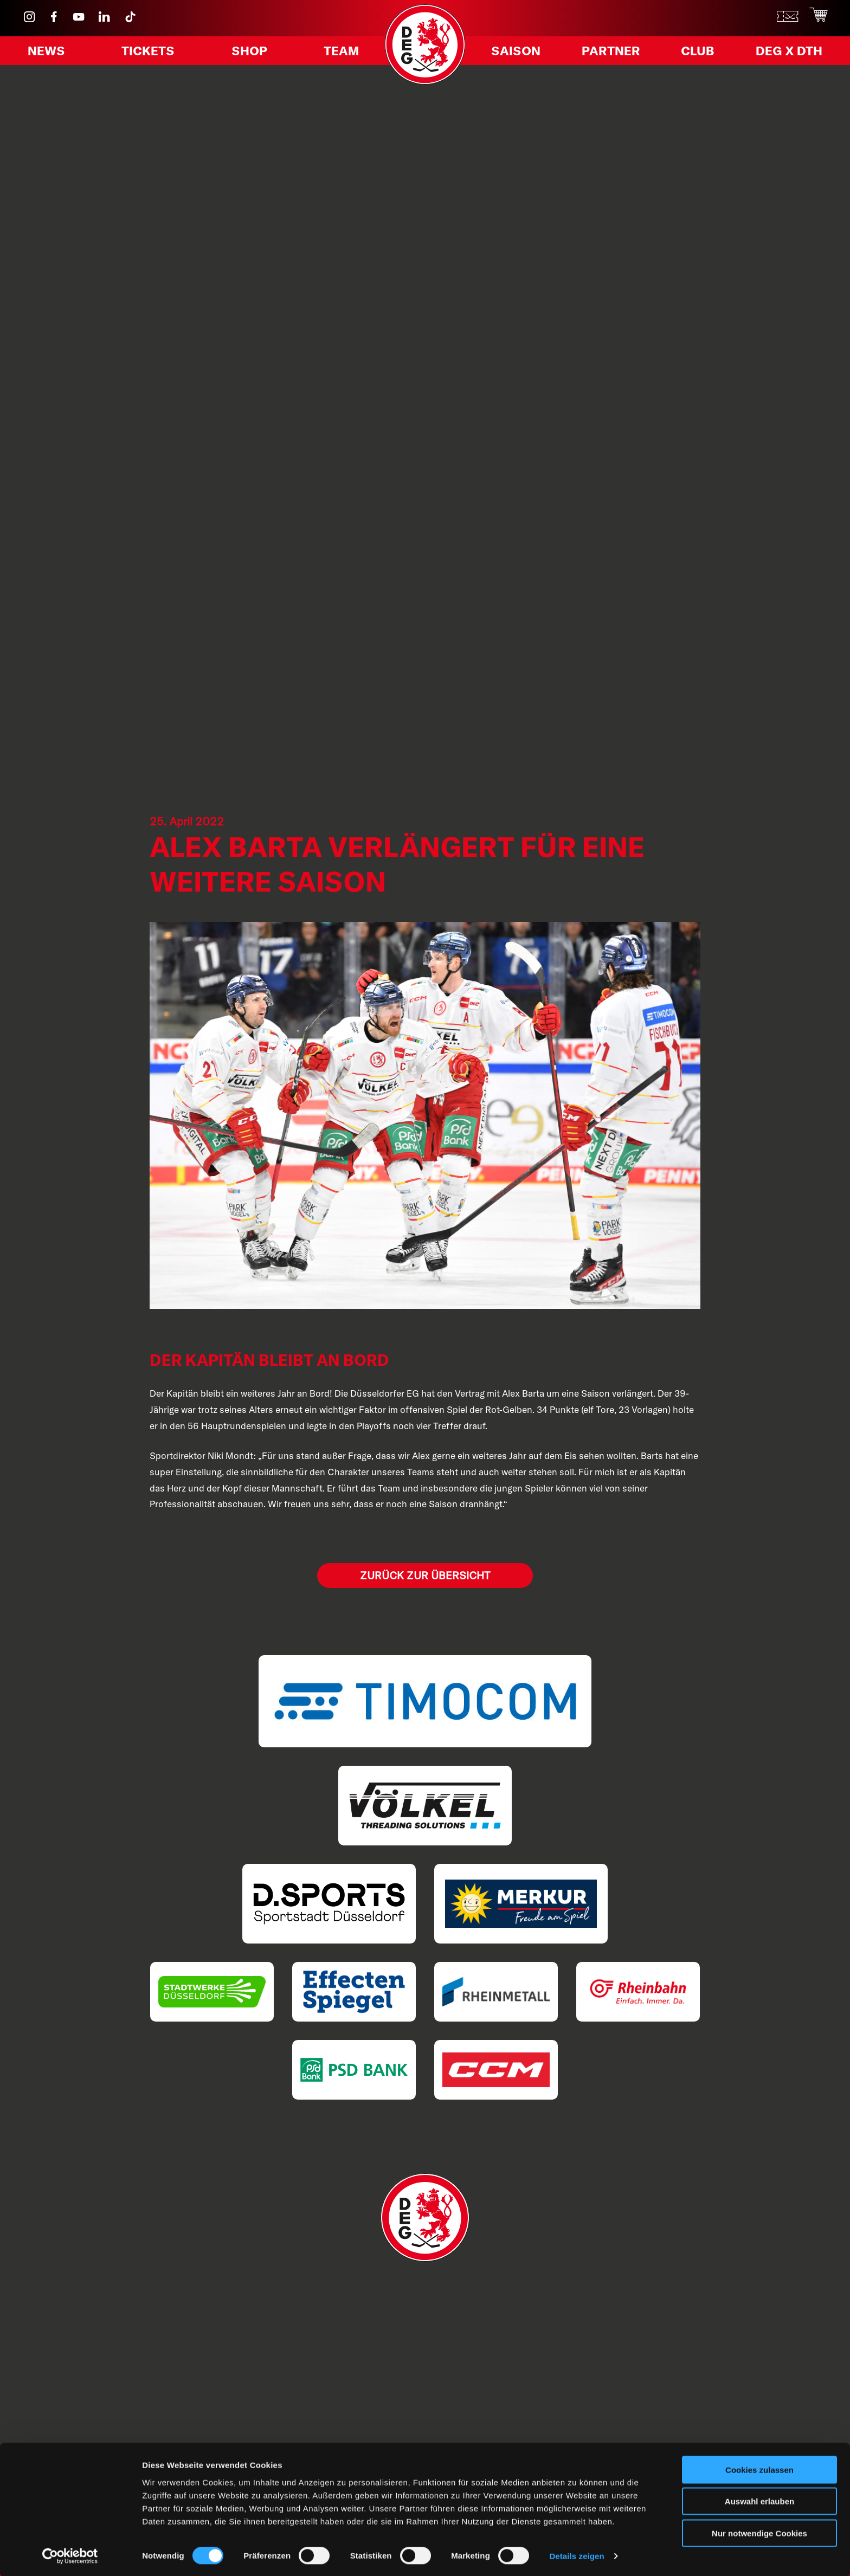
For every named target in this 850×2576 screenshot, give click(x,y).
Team (338, 53)
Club (696, 53)
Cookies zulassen (759, 2467)
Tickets (149, 53)
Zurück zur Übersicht (425, 1575)
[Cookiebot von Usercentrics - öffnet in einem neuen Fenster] (70, 2555)
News (49, 53)
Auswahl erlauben (759, 2499)
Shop (248, 53)
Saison (519, 53)
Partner (612, 53)
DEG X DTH (784, 53)
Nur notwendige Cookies (759, 2531)
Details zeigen (576, 2554)
